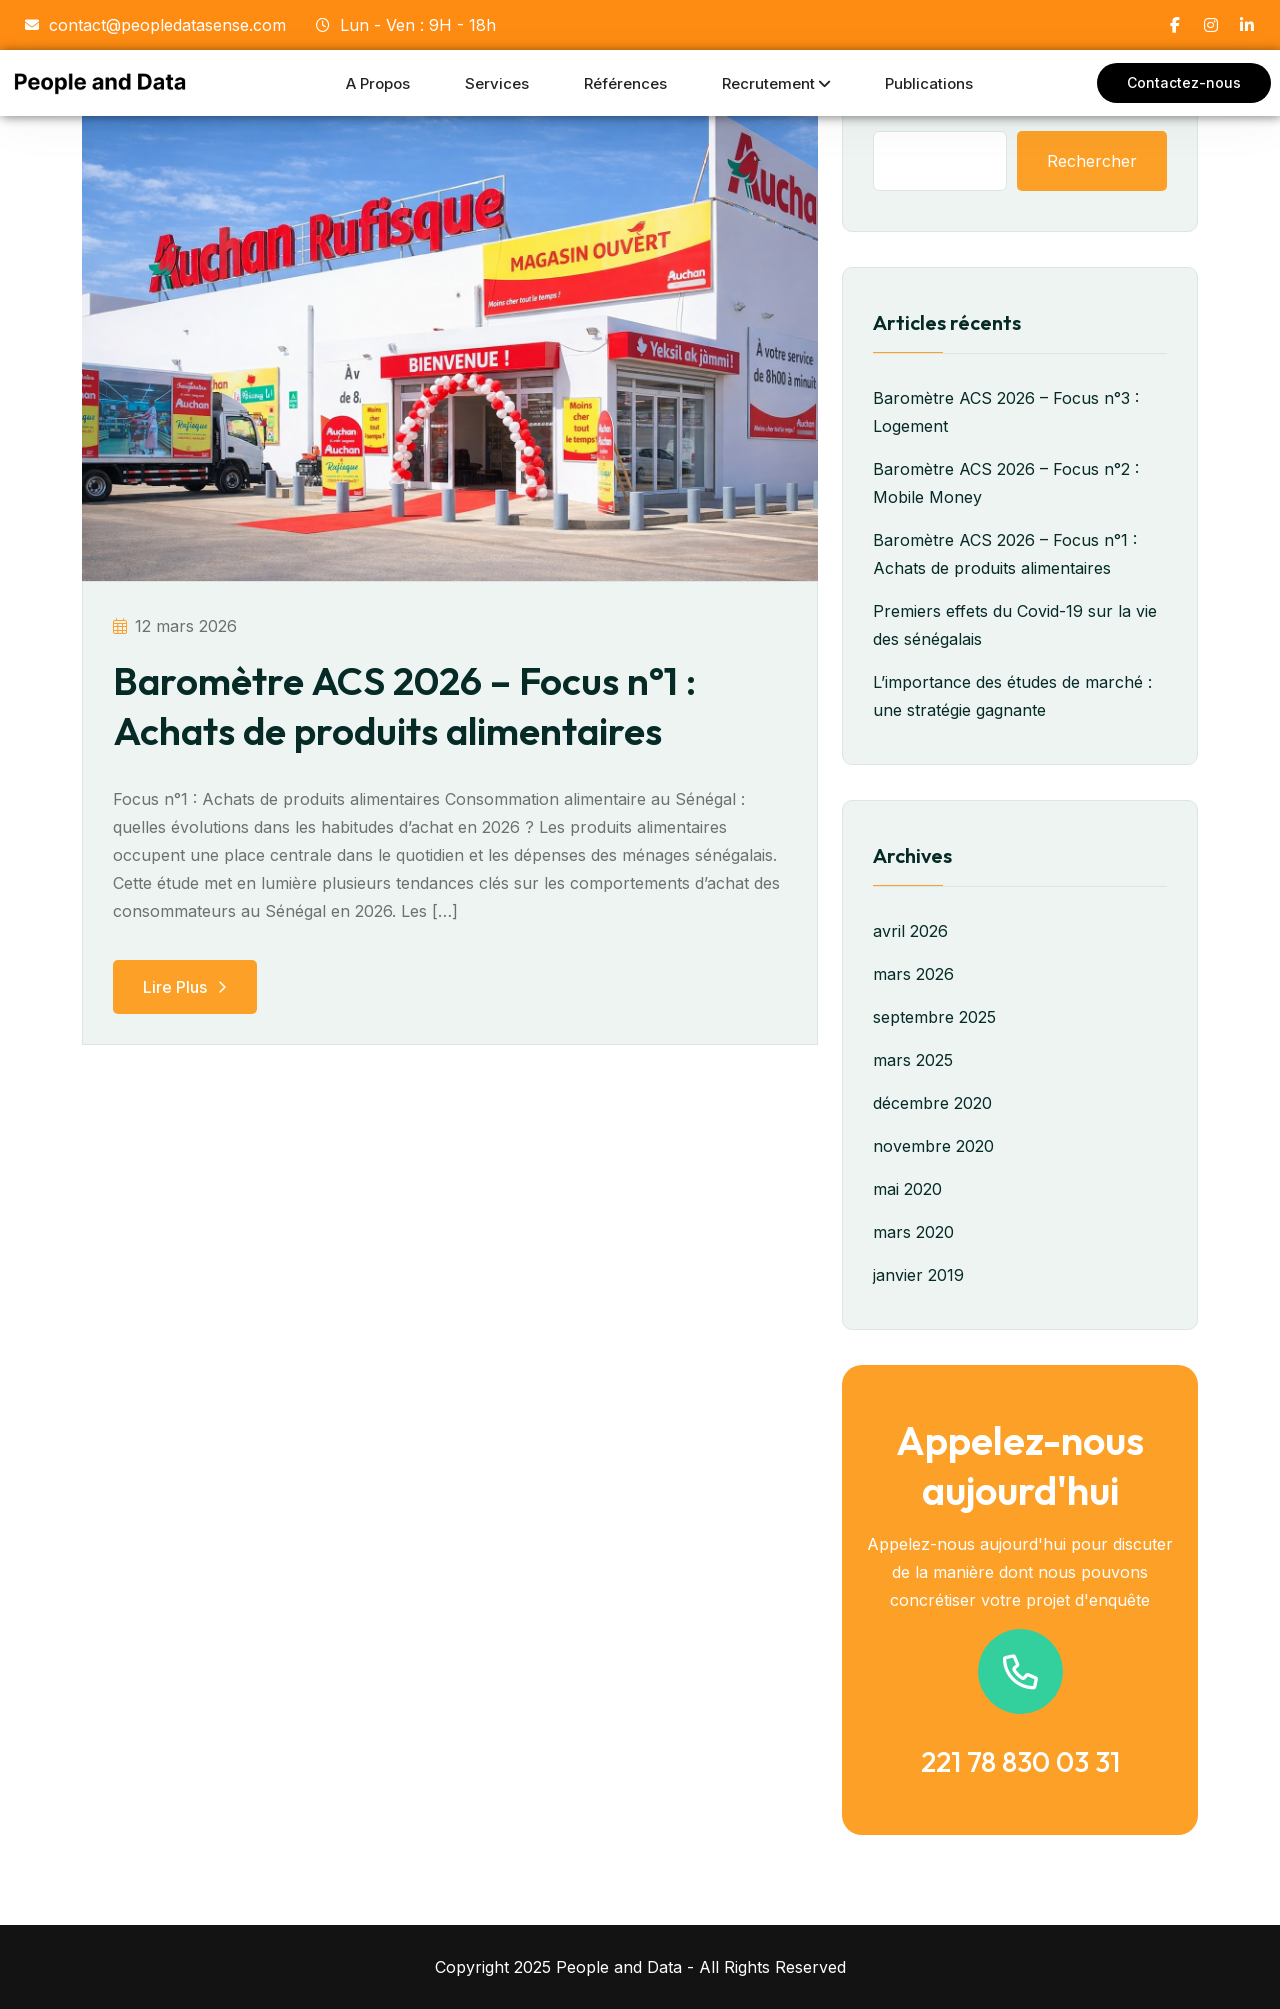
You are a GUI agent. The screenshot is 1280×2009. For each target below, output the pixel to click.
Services (497, 83)
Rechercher (1092, 161)
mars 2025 (913, 1060)
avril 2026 (910, 931)
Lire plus (185, 987)
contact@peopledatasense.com (155, 25)
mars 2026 (913, 974)
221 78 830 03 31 (1020, 1761)
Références (625, 83)
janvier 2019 (918, 1275)
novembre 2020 (933, 1146)
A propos (378, 83)
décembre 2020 (932, 1103)
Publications (929, 83)
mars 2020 (913, 1232)
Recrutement (768, 83)
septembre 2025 (934, 1017)
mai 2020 (907, 1189)
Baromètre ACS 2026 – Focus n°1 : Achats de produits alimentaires (413, 705)
